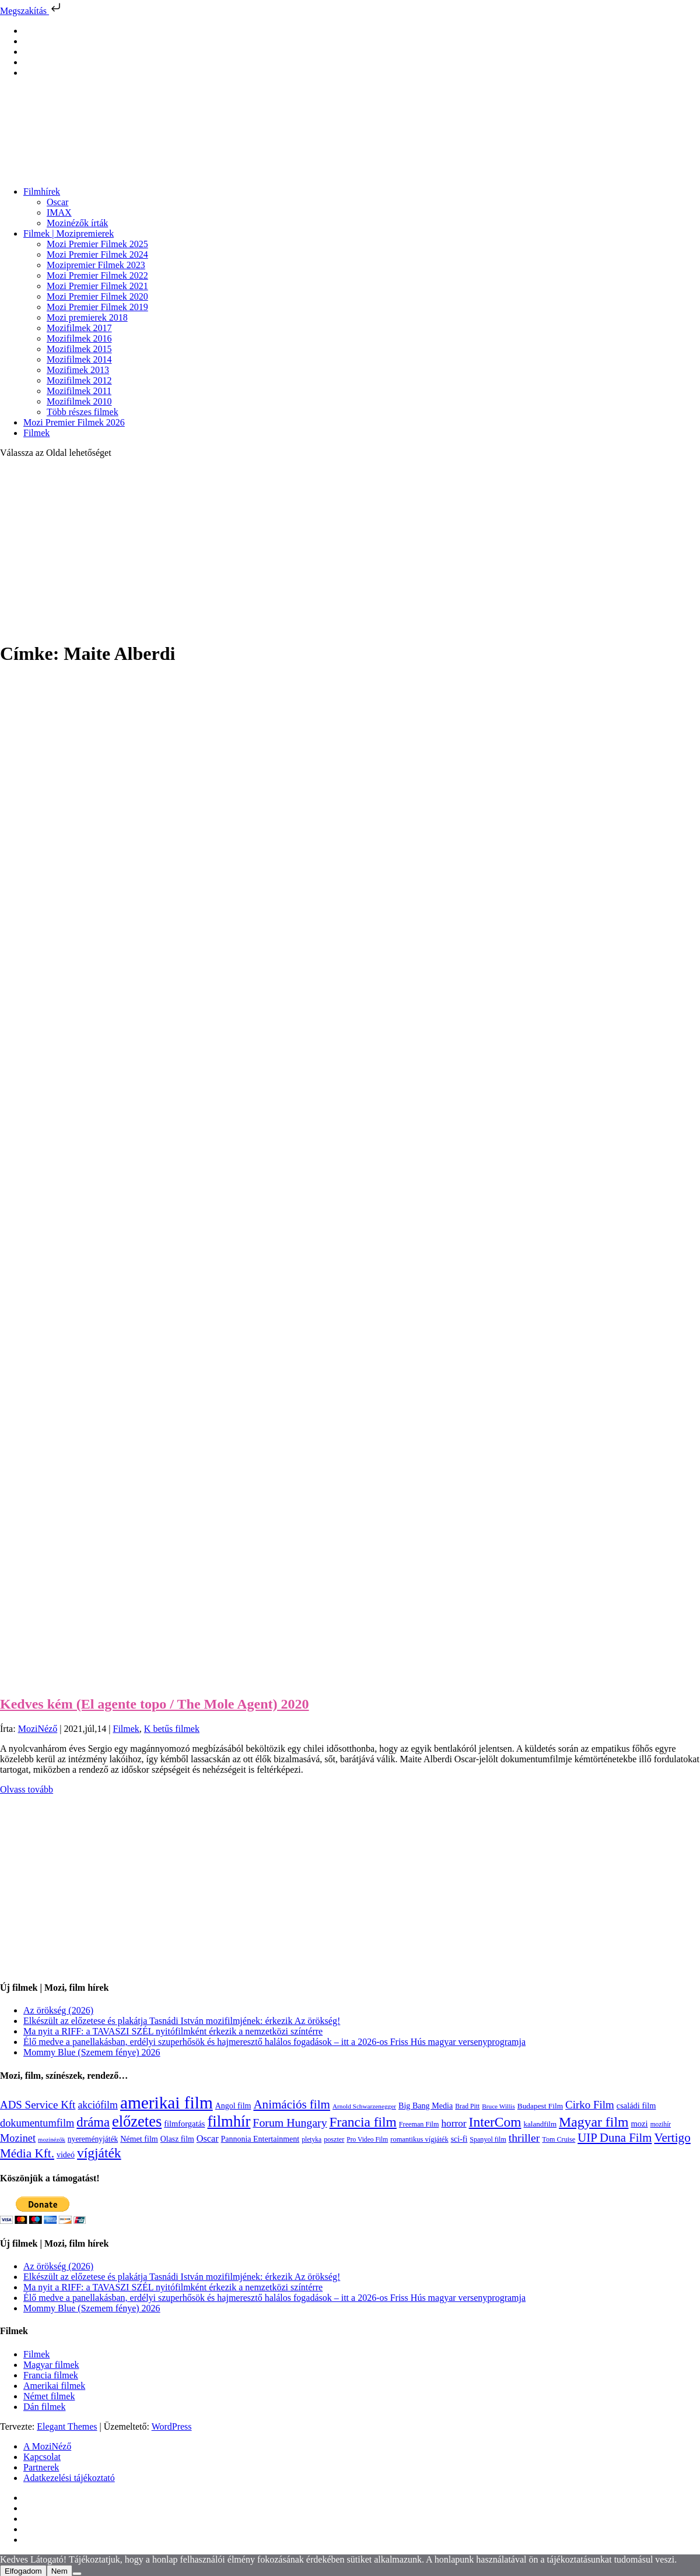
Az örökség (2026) (58, 2010)
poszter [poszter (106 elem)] (334, 2139)
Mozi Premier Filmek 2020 (97, 296)
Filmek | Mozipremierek (68, 233)
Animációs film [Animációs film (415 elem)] (291, 2104)
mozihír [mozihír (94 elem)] (660, 2124)
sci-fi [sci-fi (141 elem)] (459, 2139)
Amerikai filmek (54, 2386)
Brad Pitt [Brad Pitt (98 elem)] (467, 2106)
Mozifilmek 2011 (79, 391)
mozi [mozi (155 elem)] (639, 2123)
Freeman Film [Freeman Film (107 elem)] (419, 2124)
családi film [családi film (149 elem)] (636, 2105)
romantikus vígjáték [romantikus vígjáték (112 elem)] (419, 2139)
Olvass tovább (26, 1789)
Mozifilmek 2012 (79, 380)
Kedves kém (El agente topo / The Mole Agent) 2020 (154, 1704)
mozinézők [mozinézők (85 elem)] (51, 2139)
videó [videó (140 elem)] (66, 2154)
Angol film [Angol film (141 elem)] (233, 2105)
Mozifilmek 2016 (79, 338)
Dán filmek (44, 2407)
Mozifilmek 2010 (79, 401)
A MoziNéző (47, 2446)
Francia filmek (50, 2375)
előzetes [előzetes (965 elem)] (137, 2121)
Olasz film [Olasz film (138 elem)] (177, 2139)
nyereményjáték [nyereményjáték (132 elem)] (93, 2139)
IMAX (59, 212)
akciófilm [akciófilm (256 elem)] (98, 2105)
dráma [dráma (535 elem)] (93, 2122)
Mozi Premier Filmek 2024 (97, 254)
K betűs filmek (172, 1729)
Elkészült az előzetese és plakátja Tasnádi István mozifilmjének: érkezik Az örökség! (181, 2021)
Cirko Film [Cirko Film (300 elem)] (589, 2105)
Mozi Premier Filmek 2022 (97, 275)
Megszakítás (31, 11)
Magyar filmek (51, 2365)
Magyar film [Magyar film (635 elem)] (593, 2121)
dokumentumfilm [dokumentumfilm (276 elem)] (37, 2123)
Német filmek (49, 2396)
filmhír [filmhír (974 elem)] (228, 2121)
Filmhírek (41, 191)
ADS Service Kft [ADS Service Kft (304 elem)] (37, 2105)
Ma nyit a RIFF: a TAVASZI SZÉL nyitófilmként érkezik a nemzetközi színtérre (173, 2031)
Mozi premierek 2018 (87, 317)
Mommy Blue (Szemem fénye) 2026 (91, 2052)
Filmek (36, 433)
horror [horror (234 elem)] (453, 2123)
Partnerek (41, 2467)
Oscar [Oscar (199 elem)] (208, 2139)
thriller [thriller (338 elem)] (524, 2137)
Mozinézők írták (77, 223)
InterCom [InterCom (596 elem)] (495, 2121)
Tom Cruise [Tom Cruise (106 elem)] (558, 2139)
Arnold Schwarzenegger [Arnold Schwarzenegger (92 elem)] (364, 2106)
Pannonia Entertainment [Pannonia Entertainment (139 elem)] (260, 2139)
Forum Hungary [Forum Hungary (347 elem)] (290, 2122)
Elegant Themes (67, 2426)
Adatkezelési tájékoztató (69, 2478)
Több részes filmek (82, 412)
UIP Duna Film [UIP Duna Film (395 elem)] (615, 2137)
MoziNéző (38, 1729)
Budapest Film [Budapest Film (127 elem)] (540, 2105)
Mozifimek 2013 (78, 370)
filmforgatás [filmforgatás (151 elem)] (184, 2123)
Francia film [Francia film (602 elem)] (363, 2121)
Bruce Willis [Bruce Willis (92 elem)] (498, 2106)
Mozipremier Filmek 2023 (96, 265)
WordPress (172, 2426)
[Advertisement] (350, 549)
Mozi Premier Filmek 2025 (97, 244)
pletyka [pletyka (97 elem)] (311, 2139)
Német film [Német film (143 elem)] (139, 2138)
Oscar (57, 202)
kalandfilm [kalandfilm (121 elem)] (539, 2124)
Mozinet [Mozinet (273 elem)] (18, 2138)
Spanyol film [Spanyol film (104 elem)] (488, 2139)
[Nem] (77, 2573)
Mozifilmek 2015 (79, 349)
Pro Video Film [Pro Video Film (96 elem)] (367, 2139)
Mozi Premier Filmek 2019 (97, 307)
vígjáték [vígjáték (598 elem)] (99, 2152)
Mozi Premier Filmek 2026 (74, 422)
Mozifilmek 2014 (79, 359)
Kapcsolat (42, 2457)
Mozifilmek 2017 (79, 328)
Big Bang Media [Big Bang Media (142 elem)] (425, 2105)
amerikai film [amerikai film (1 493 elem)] (166, 2102)
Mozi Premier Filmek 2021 (97, 286)
